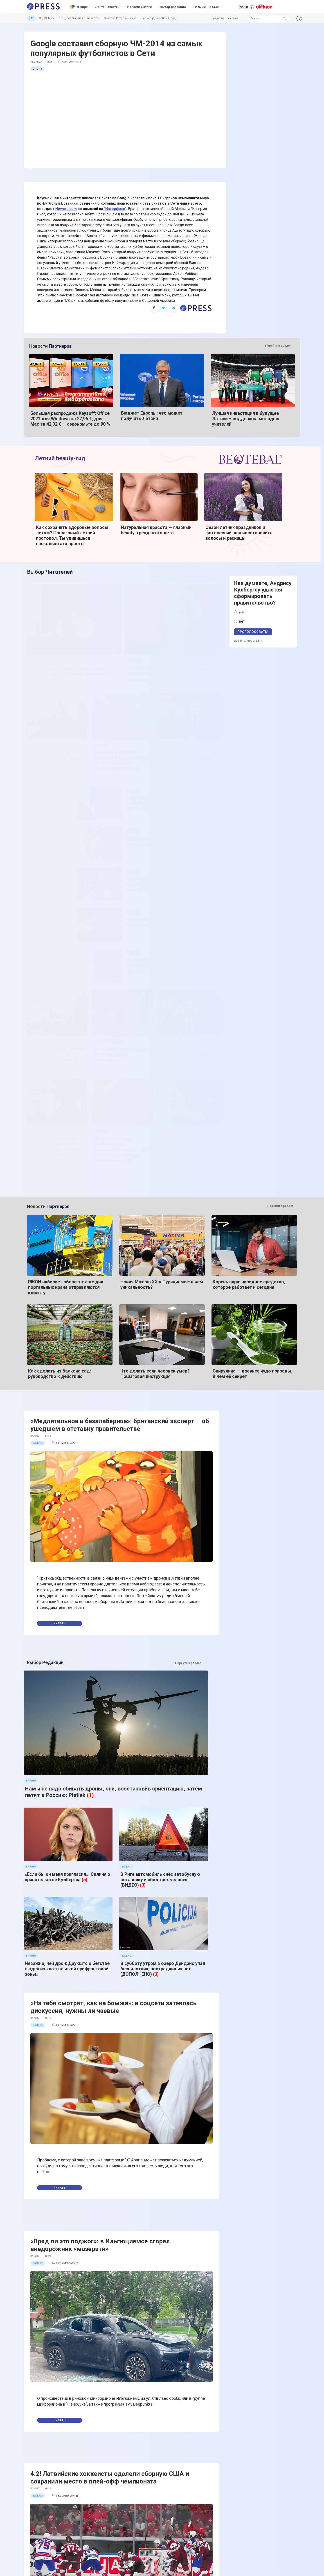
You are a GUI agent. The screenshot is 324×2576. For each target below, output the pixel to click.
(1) (90, 1303)
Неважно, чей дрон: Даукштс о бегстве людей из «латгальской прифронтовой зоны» (67, 1380)
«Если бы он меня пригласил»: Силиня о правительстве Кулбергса (67, 1336)
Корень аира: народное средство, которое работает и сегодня (249, 946)
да (241, 569)
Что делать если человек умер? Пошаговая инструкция (155, 980)
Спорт (37, 68)
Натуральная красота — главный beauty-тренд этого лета (156, 487)
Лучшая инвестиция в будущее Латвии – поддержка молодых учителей (245, 371)
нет (242, 578)
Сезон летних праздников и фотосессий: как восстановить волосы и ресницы (238, 490)
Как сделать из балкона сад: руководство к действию (59, 980)
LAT (31, 18)
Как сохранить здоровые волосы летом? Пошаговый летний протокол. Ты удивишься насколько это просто (72, 492)
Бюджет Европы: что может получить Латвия (151, 368)
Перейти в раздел (278, 345)
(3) (143, 1344)
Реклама (232, 18)
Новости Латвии (139, 7)
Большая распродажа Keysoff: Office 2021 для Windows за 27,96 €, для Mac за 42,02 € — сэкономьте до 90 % (70, 419)
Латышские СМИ (206, 7)
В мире (79, 7)
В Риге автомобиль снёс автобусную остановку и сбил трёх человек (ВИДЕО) (160, 1339)
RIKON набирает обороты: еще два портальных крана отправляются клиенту (65, 949)
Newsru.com (66, 209)
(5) (84, 1339)
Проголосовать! (252, 589)
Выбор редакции (173, 7)
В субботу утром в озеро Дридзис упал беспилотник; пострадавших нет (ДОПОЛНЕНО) (162, 1380)
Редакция (218, 18)
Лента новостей (107, 7)
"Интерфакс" (115, 209)
